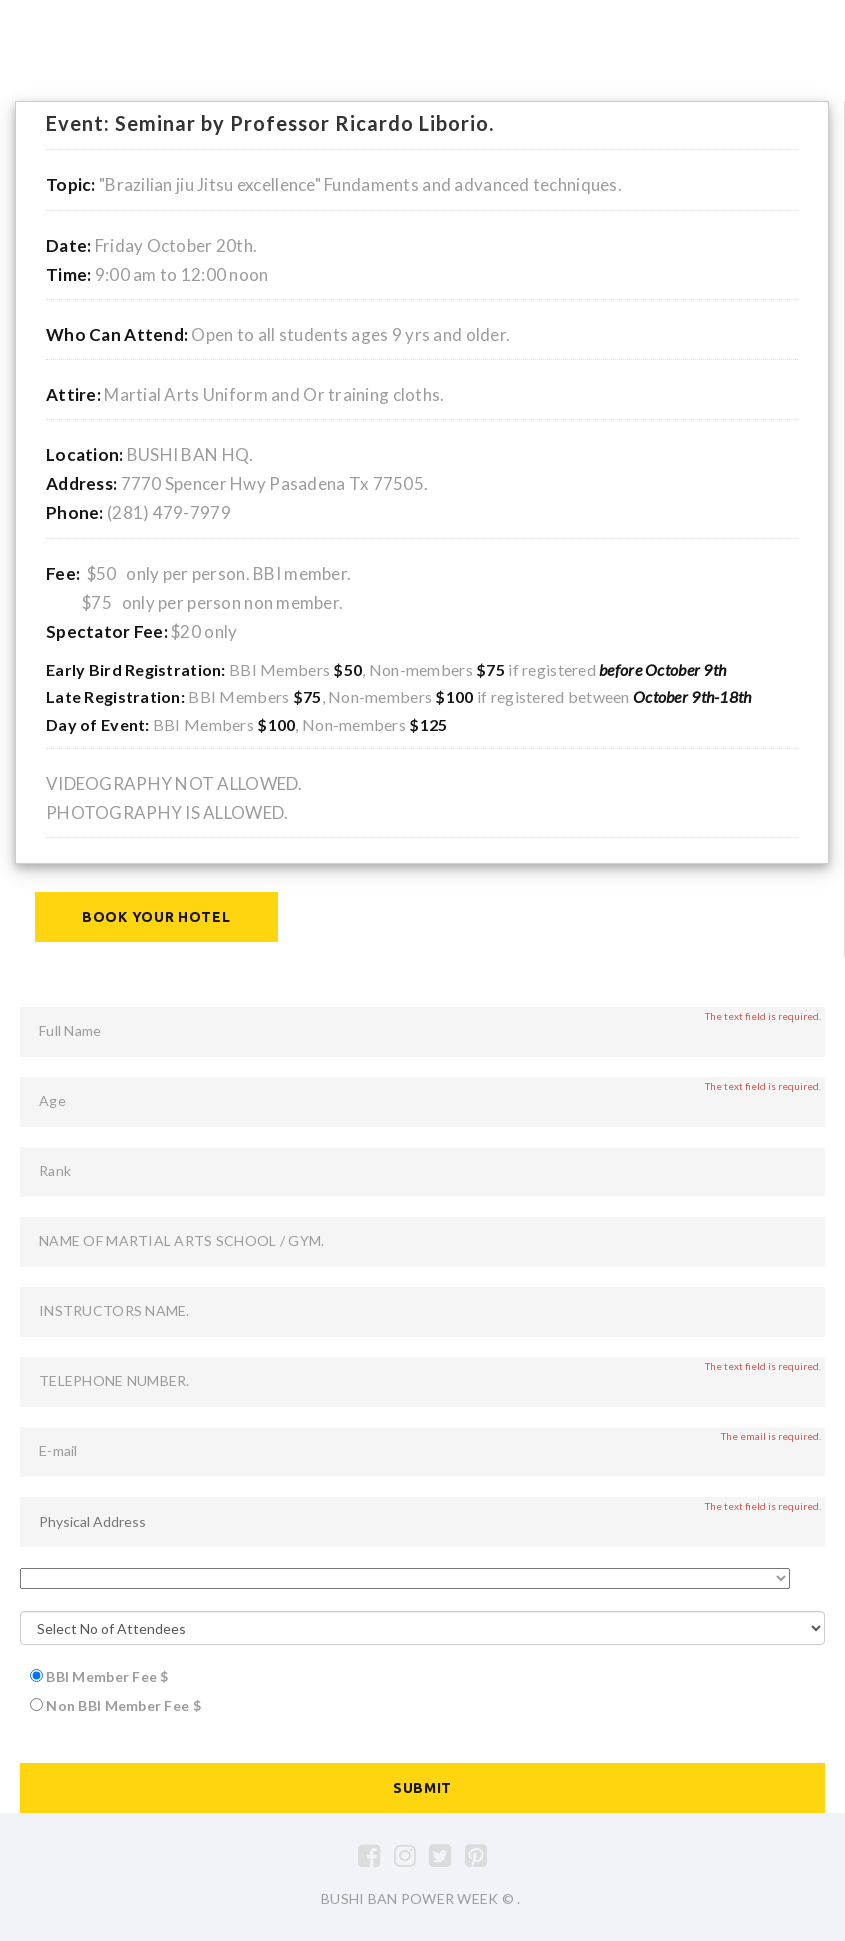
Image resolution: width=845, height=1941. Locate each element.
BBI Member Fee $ (107, 1676)
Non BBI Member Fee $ (123, 1705)
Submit (422, 1788)
